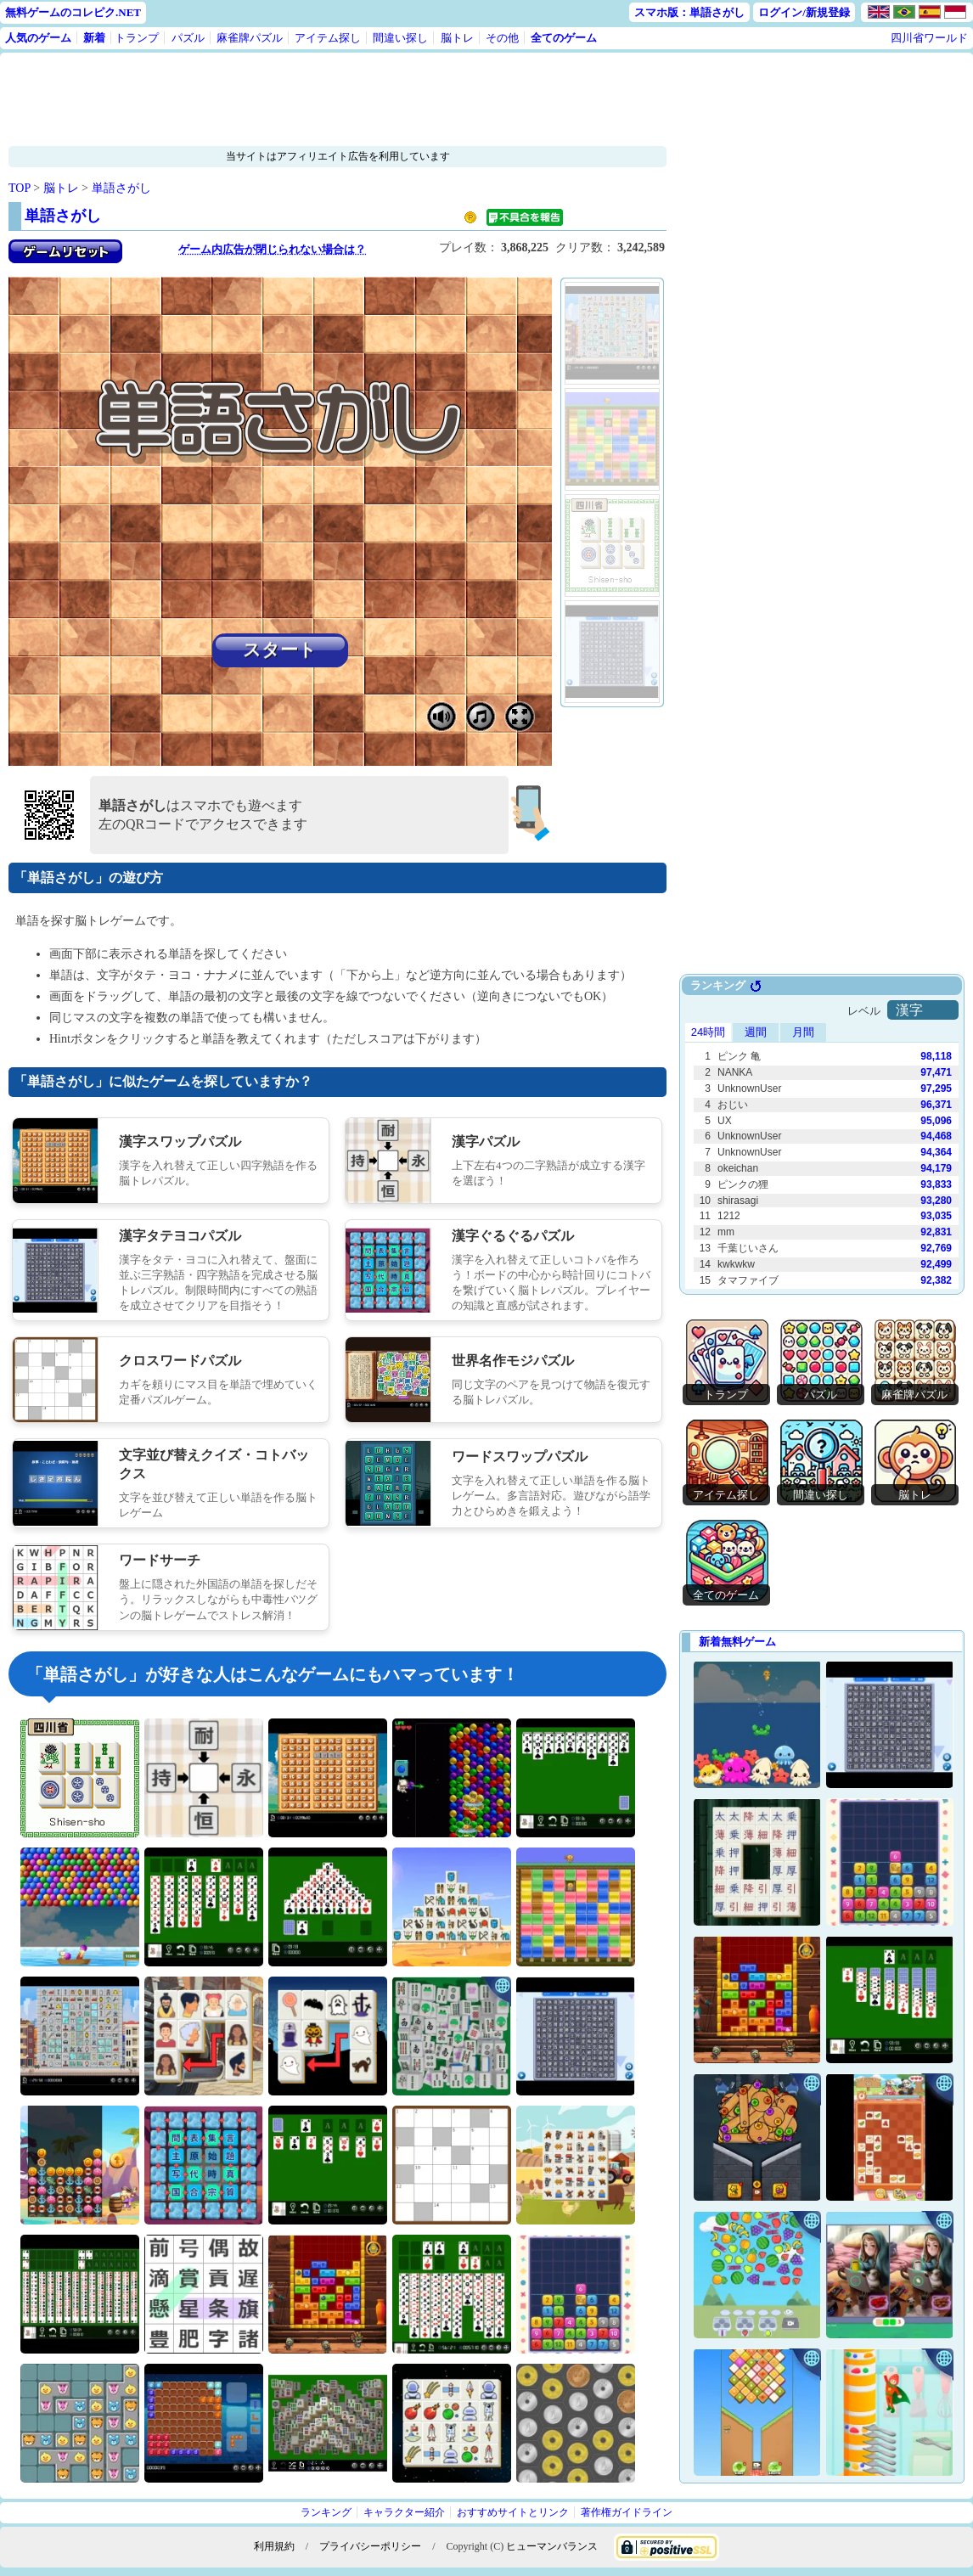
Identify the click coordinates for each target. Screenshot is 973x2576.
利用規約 (274, 2546)
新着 (94, 37)
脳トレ (457, 37)
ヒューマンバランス (552, 2546)
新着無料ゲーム (737, 1641)
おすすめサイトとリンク (513, 2512)
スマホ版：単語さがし (689, 12)
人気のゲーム (38, 37)
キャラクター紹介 (404, 2512)
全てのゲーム (564, 37)
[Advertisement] (337, 99)
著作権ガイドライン (626, 2512)
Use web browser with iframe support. (822, 1134)
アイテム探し (328, 37)
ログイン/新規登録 (804, 12)
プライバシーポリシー (370, 2546)
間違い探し (400, 37)
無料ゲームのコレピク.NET (73, 12)
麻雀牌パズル (250, 37)
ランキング (326, 2512)
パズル (188, 37)
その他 (502, 37)
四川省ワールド (929, 37)
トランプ (137, 37)
